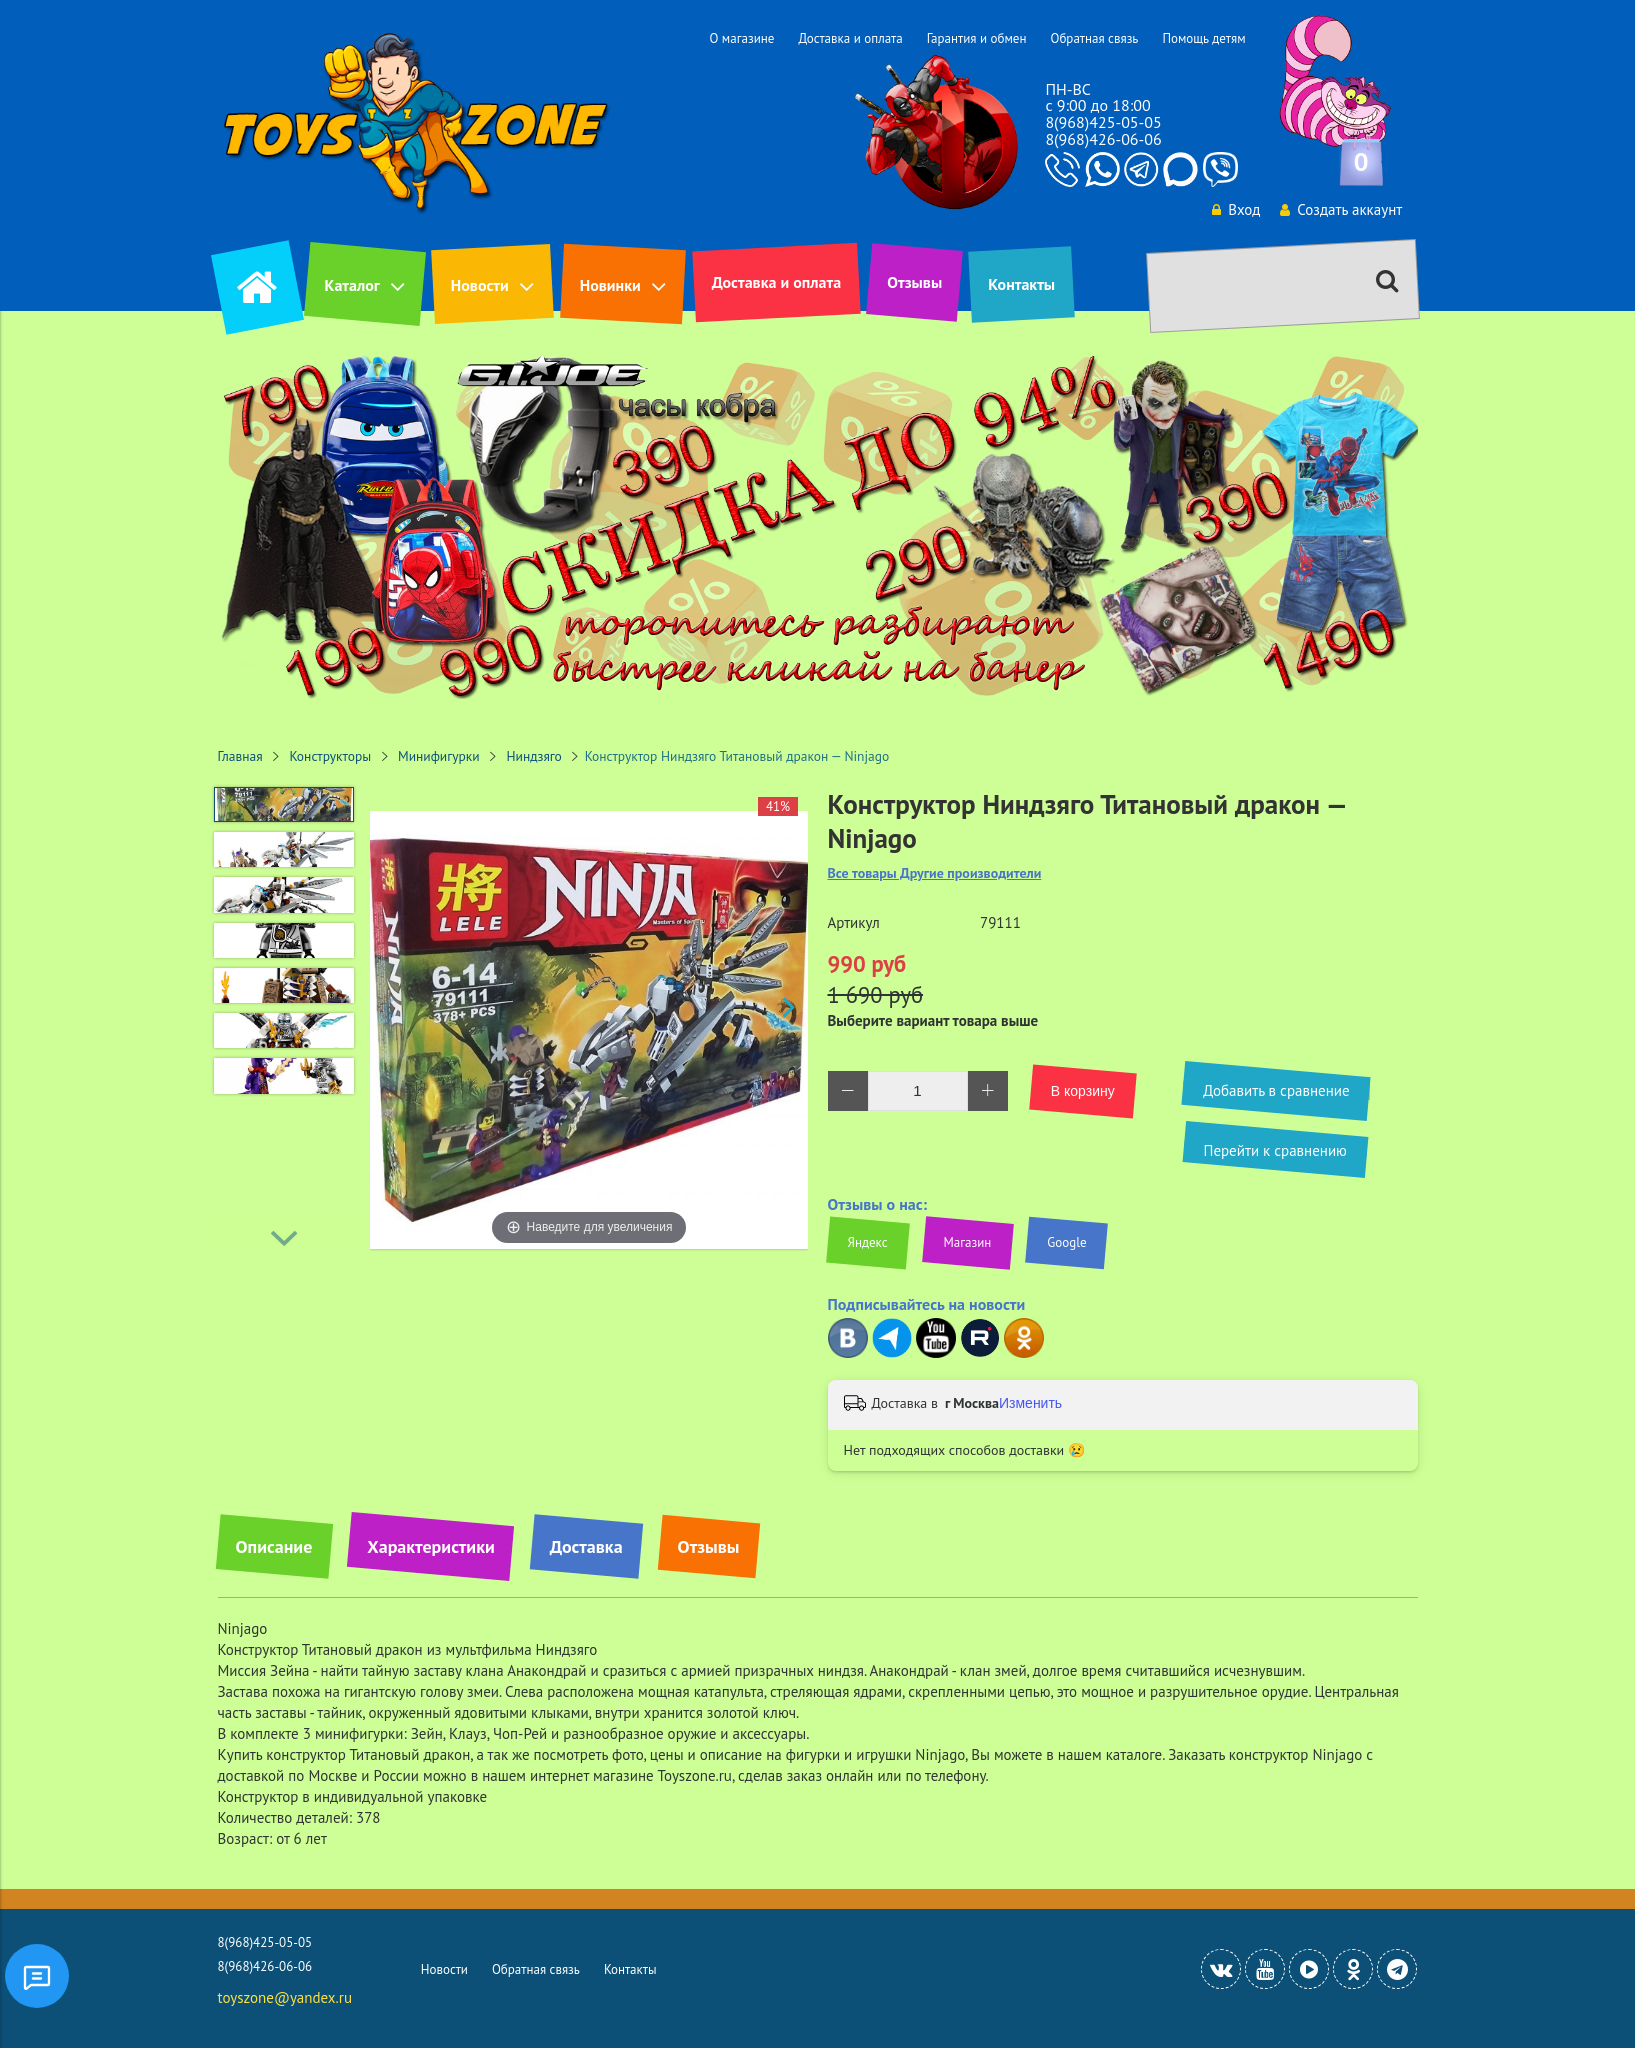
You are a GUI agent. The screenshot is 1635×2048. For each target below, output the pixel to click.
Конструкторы (331, 756)
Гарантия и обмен (977, 38)
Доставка (586, 1546)
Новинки (610, 285)
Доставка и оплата (850, 38)
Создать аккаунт (1340, 209)
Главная (240, 756)
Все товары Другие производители (935, 873)
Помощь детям (1203, 38)
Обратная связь (1094, 38)
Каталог (352, 285)
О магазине (741, 38)
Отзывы (914, 282)
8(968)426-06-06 (1103, 139)
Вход (1233, 209)
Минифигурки (439, 756)
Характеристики (430, 1546)
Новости (480, 285)
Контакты (1021, 284)
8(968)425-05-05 (1103, 122)
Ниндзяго (533, 756)
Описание (274, 1546)
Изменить (1030, 1403)
